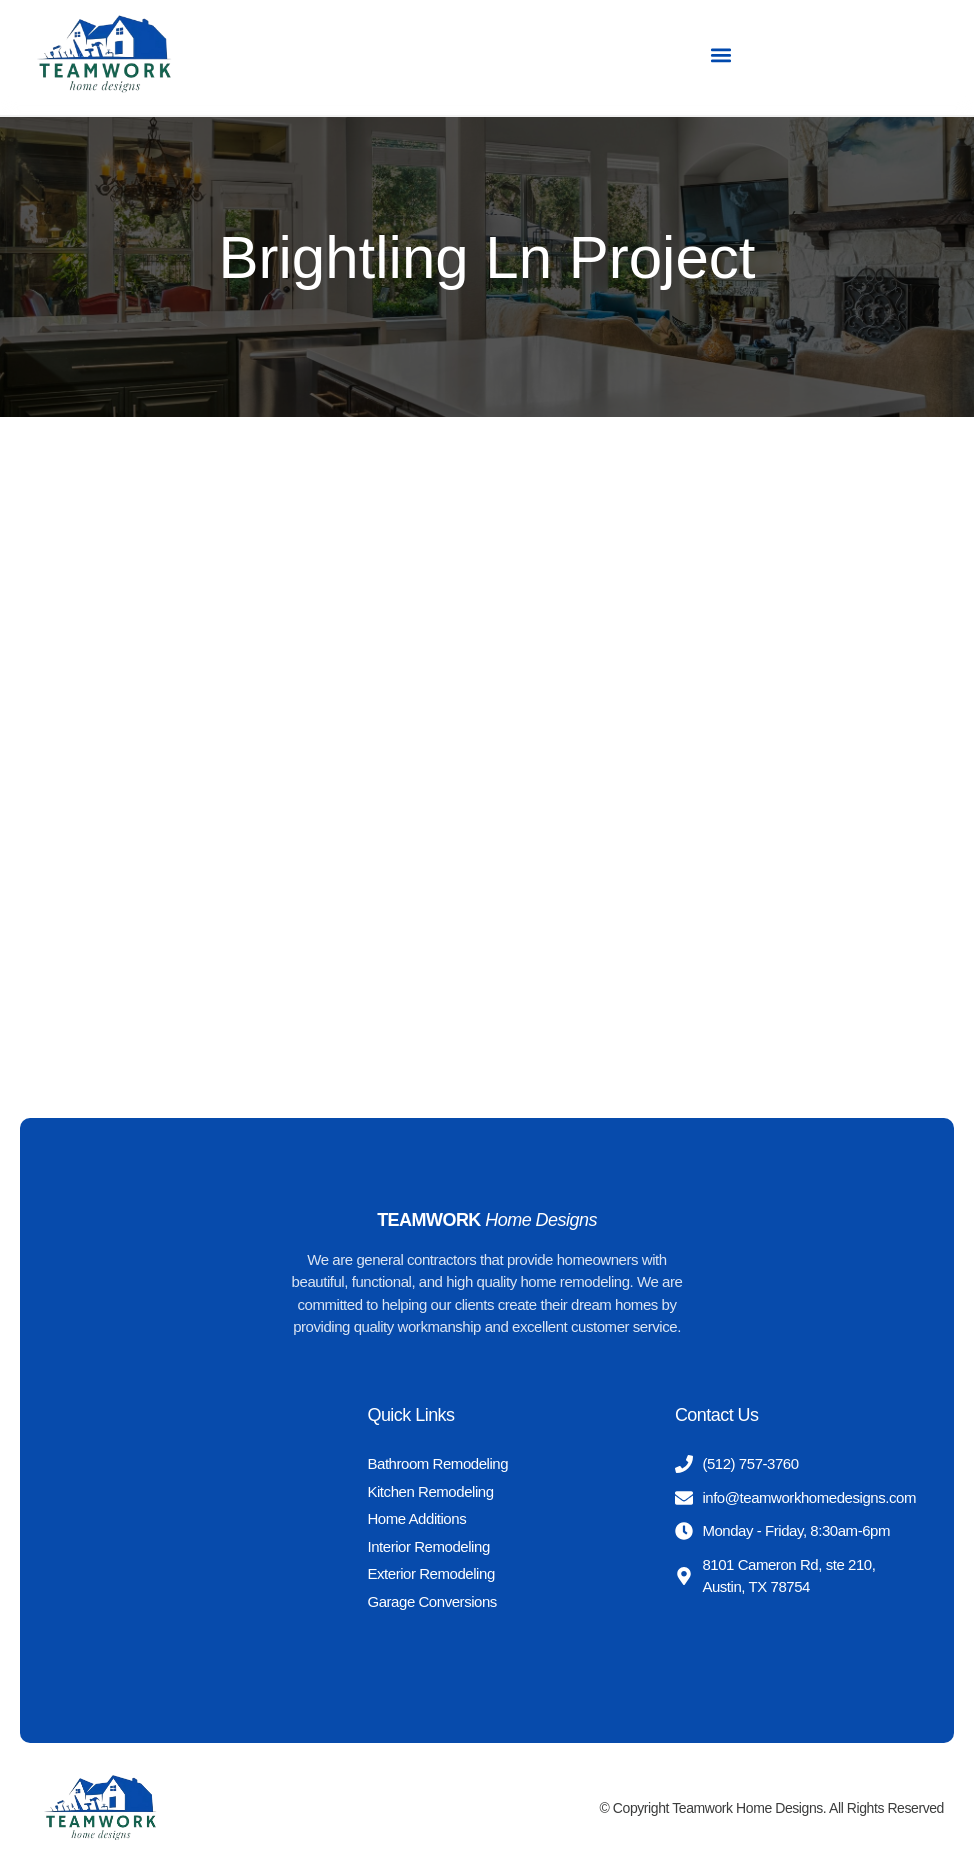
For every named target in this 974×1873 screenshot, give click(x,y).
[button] (720, 54)
